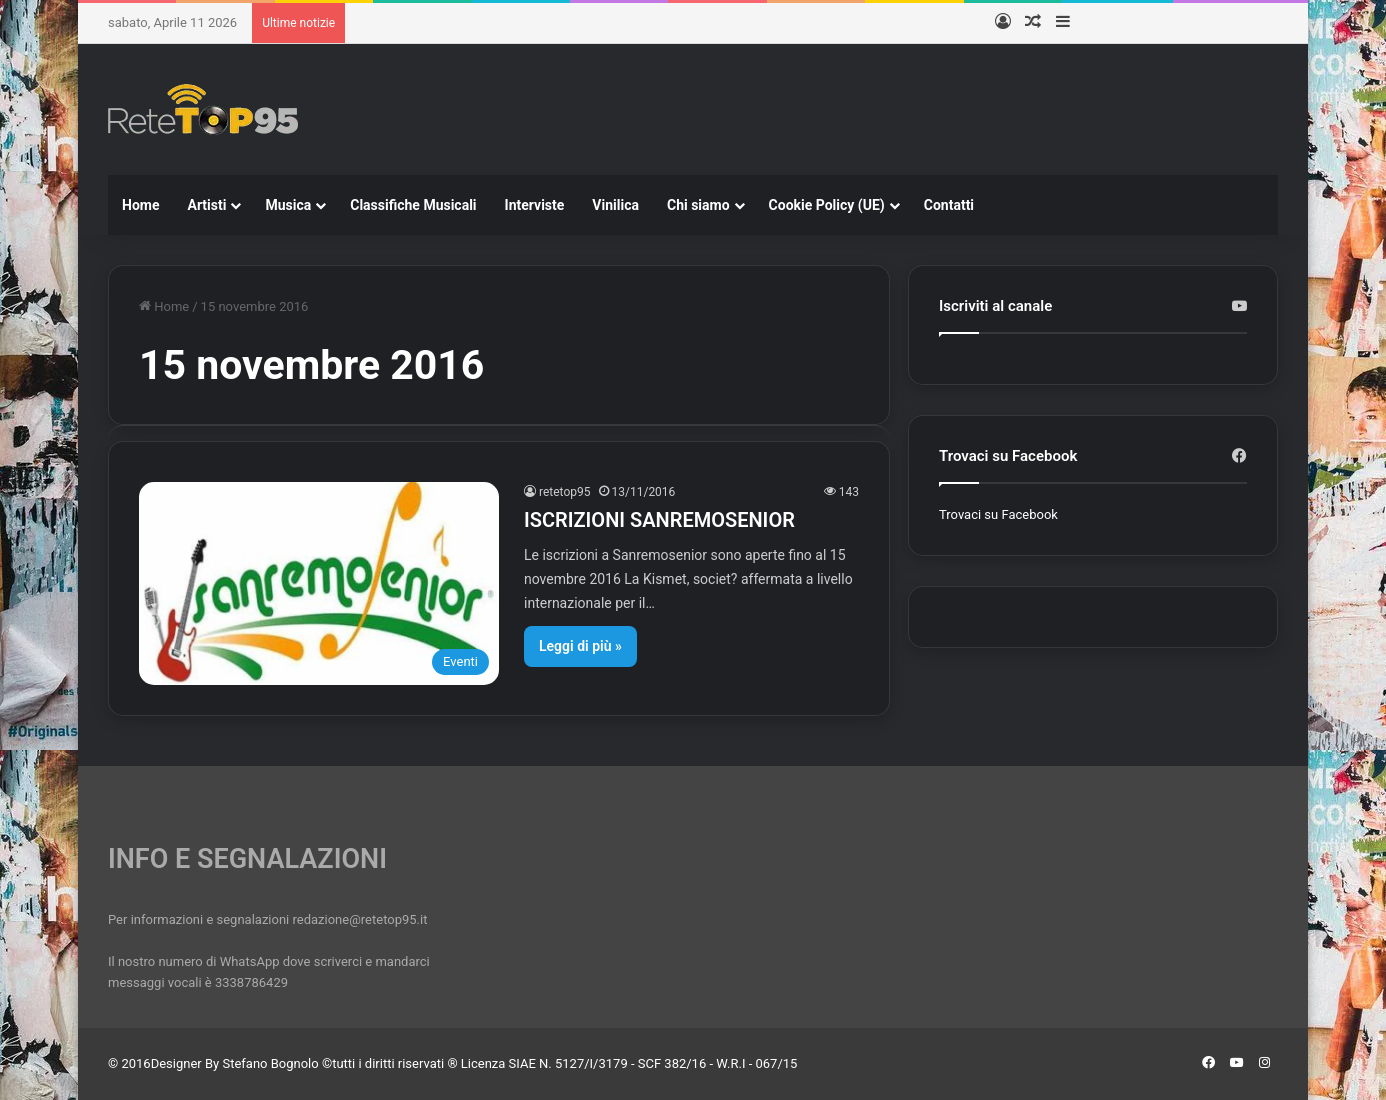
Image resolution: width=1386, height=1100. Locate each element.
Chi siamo (698, 205)
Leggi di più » (580, 646)
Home (140, 205)
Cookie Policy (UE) (827, 205)
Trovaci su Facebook (998, 514)
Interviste (535, 205)
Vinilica (615, 205)
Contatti (949, 205)
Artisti (206, 205)
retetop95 (565, 492)
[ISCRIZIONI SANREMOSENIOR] (319, 583)
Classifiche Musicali (413, 205)
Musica (288, 205)
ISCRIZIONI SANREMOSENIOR (659, 520)
